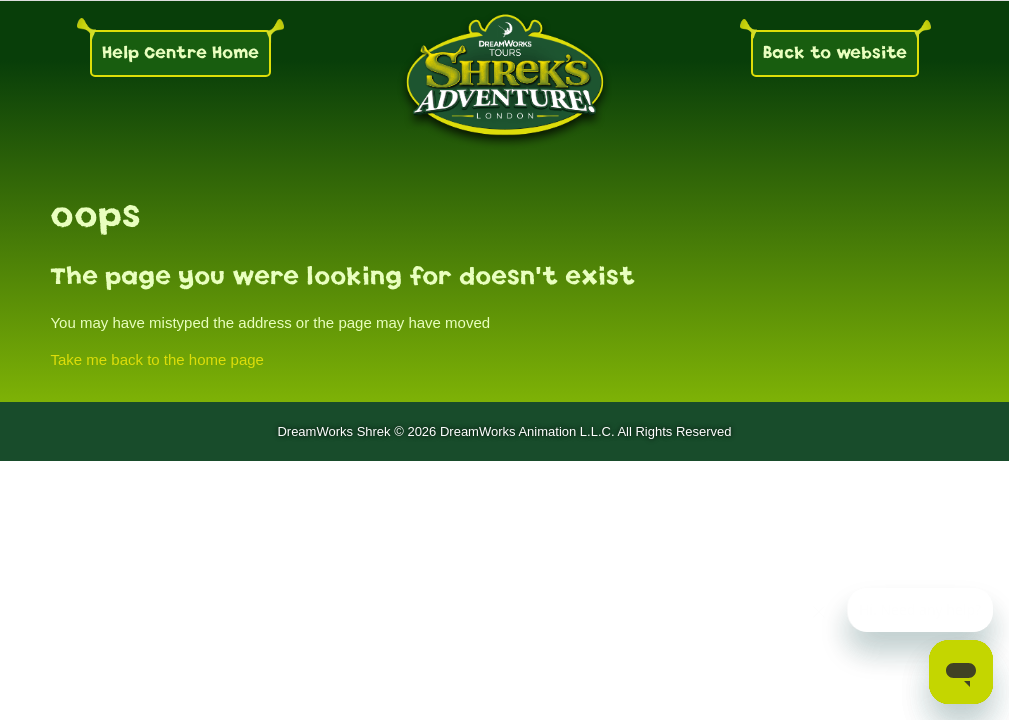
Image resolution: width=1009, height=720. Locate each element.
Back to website (835, 52)
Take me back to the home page (156, 359)
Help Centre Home (180, 52)
